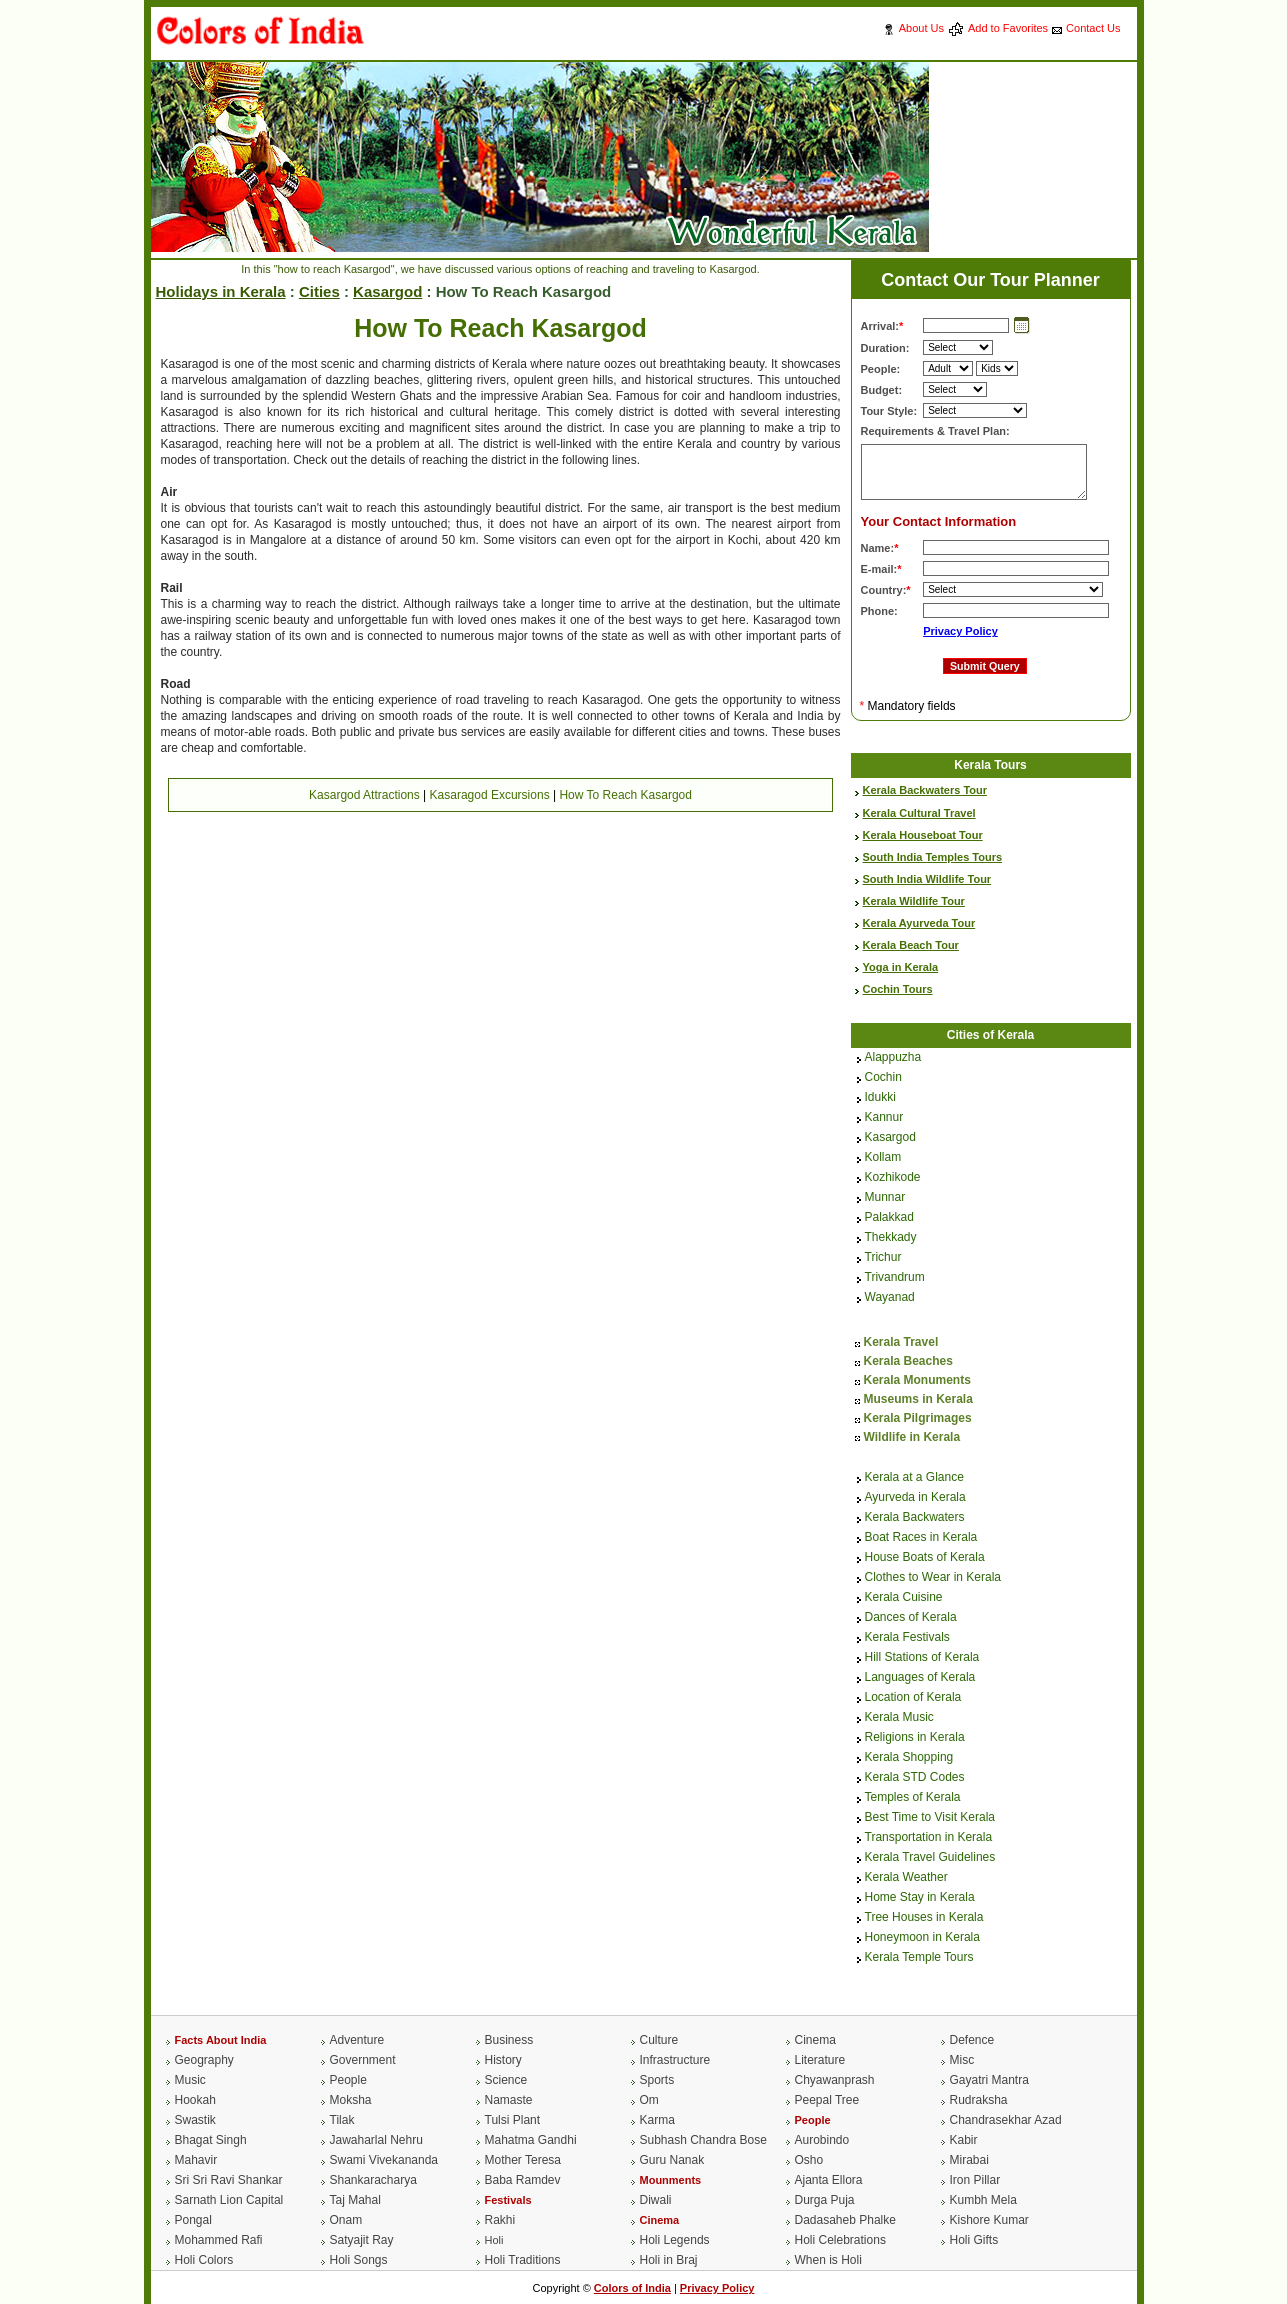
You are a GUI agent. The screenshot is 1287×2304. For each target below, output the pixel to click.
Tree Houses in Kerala (924, 1918)
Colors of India (632, 2288)
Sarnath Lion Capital (229, 2200)
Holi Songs (359, 2260)
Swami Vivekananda (384, 2160)
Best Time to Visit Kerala (930, 1818)
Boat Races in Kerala (921, 1538)
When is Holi (828, 2260)
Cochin (883, 1078)
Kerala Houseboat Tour (923, 835)
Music (190, 2080)
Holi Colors (204, 2260)
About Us (921, 28)
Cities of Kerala (990, 1035)
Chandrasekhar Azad (1006, 2120)
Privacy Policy (960, 631)
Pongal (193, 2220)
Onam (346, 2220)
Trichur (883, 1258)
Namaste (509, 2100)
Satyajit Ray (362, 2240)
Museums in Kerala (918, 1399)
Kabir (964, 2140)
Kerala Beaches (908, 1361)
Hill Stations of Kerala (922, 1658)
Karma (657, 2120)
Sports (657, 2080)
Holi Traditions (523, 2260)
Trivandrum (895, 1278)
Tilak (342, 2120)
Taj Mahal (355, 2200)
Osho (809, 2160)
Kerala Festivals (907, 1638)
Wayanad (890, 1298)
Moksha (351, 2100)
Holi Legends (675, 2240)
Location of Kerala (913, 1698)
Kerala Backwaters (915, 1518)
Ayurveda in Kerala (915, 1498)
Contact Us (1093, 28)
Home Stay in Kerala (920, 1898)
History (503, 2060)
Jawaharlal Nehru (376, 2140)
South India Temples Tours (933, 857)
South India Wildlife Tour (927, 879)
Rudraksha (979, 2100)
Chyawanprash (835, 2080)
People (348, 2080)
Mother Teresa (523, 2160)
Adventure (357, 2040)
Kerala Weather (906, 1878)
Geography (204, 2060)
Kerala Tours (990, 765)
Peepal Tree (827, 2100)
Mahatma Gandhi (531, 2140)
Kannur (884, 1118)
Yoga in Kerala (901, 967)
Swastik (195, 2120)
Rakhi (500, 2220)
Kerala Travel (901, 1342)
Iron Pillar (975, 2180)
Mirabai (969, 2160)
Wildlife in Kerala (912, 1437)
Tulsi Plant (513, 2120)
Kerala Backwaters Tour (925, 790)
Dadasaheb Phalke (845, 2220)
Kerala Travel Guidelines (930, 1858)
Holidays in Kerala (221, 291)
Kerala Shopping (909, 1758)
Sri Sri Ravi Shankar (229, 2180)
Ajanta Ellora (829, 2180)
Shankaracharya (373, 2180)
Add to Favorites (1008, 28)
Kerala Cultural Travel (919, 813)
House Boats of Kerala (925, 1558)
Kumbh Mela (983, 2200)
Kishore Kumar (989, 2220)
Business (509, 2040)
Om (649, 2100)
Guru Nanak (672, 2160)
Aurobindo (822, 2140)
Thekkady (891, 1238)
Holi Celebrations (840, 2240)
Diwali (656, 2200)
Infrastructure (675, 2060)
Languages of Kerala (920, 1678)
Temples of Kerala (913, 1798)
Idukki (880, 1098)
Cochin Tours (898, 989)
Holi (494, 2240)
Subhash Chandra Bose (703, 2140)
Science (506, 2080)
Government (363, 2060)
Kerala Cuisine (904, 1598)
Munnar (885, 1198)
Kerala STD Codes (915, 1778)
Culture (659, 2040)
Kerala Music (899, 1718)
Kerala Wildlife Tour (914, 901)
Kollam (883, 1158)
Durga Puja (825, 2200)
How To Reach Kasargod (625, 795)
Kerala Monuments (917, 1380)
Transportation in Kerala (929, 1838)
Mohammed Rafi (219, 2240)
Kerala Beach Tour (911, 945)
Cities (319, 291)
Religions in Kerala (915, 1738)
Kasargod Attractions (364, 795)
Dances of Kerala (911, 1618)
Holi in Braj (669, 2260)
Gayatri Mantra (989, 2080)
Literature (820, 2060)
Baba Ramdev (523, 2180)
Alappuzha (893, 1058)
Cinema (815, 2040)
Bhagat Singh (211, 2140)
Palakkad (889, 1218)
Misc (962, 2060)
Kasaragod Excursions (490, 795)
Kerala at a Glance (914, 1478)
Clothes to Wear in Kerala (933, 1578)
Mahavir (196, 2160)
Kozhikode (893, 1178)
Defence (972, 2040)
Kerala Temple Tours (919, 1958)
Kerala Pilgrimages (918, 1418)
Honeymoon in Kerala (922, 1938)
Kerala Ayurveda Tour (919, 923)
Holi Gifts (974, 2240)
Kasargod (387, 291)
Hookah (195, 2100)
